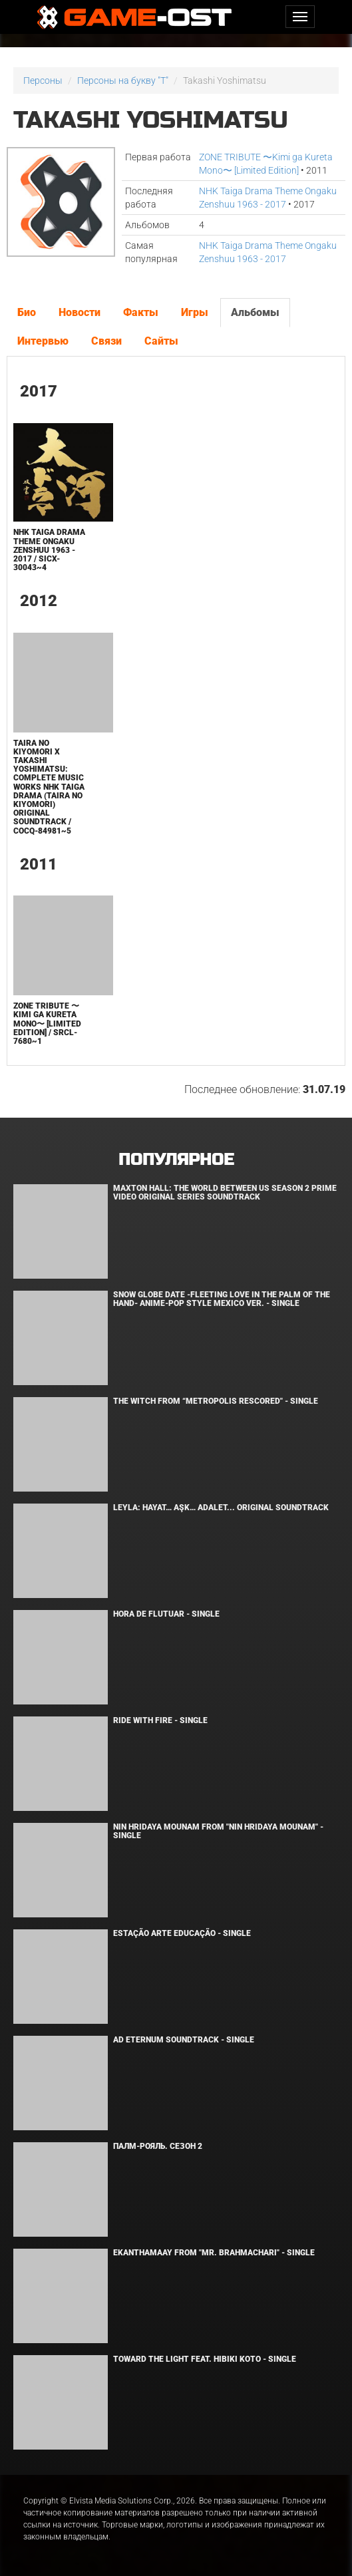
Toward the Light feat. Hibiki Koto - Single (204, 2359)
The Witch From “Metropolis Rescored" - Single (215, 1401)
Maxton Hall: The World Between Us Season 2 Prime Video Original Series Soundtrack (225, 1193)
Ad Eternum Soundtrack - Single (183, 2039)
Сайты (161, 341)
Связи (106, 341)
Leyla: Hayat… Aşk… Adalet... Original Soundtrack (221, 1507)
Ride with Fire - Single (160, 1720)
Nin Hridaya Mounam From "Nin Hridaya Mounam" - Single (218, 1831)
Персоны (43, 80)
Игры (194, 312)
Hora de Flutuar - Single (166, 1614)
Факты (140, 312)
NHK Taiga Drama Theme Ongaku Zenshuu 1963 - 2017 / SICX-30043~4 (49, 550)
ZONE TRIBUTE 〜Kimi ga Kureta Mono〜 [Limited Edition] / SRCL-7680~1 (47, 1023)
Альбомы (255, 312)
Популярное (176, 1160)
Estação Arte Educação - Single (182, 1933)
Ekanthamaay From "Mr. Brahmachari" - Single (214, 2252)
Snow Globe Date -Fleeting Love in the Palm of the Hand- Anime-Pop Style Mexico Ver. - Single (221, 1299)
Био (26, 312)
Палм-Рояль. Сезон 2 (157, 2146)
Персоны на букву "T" (122, 80)
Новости (79, 312)
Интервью (43, 341)
